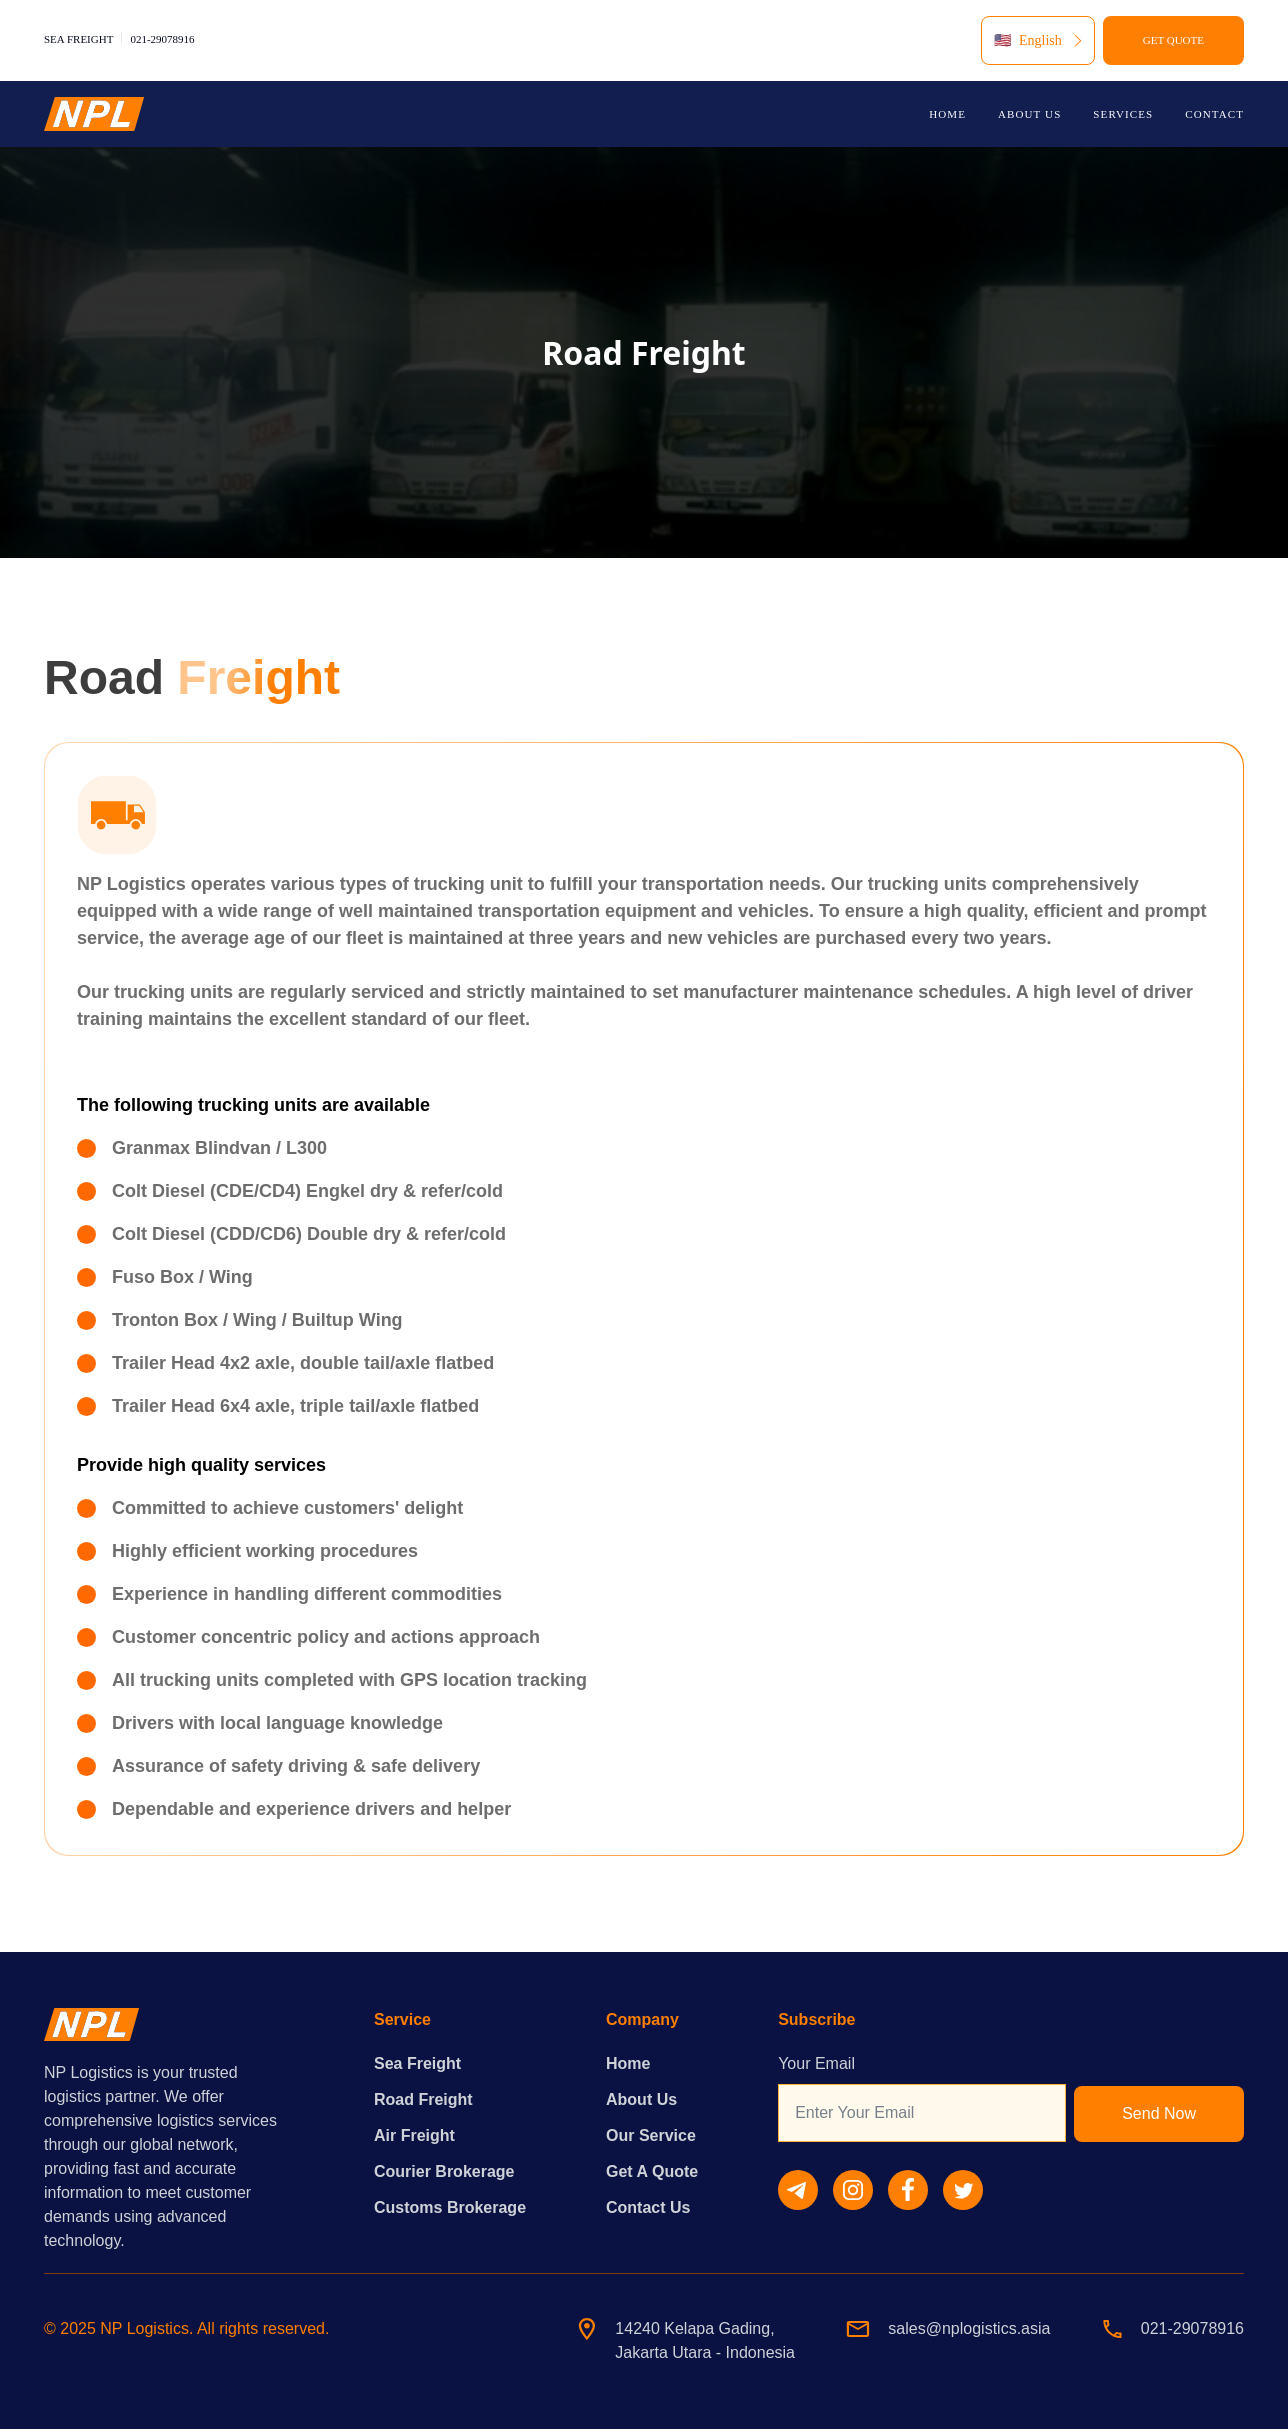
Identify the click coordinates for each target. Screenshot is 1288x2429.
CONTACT (1214, 114)
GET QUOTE (1173, 40)
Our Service (651, 2135)
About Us (641, 2099)
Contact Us (648, 2207)
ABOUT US (1029, 114)
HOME (947, 114)
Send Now (1159, 2113)
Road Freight (423, 2099)
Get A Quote (652, 2171)
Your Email (816, 2063)
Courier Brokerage (444, 2171)
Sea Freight (417, 2063)
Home (628, 2063)
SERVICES (1123, 114)
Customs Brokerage (450, 2207)
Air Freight (414, 2135)
